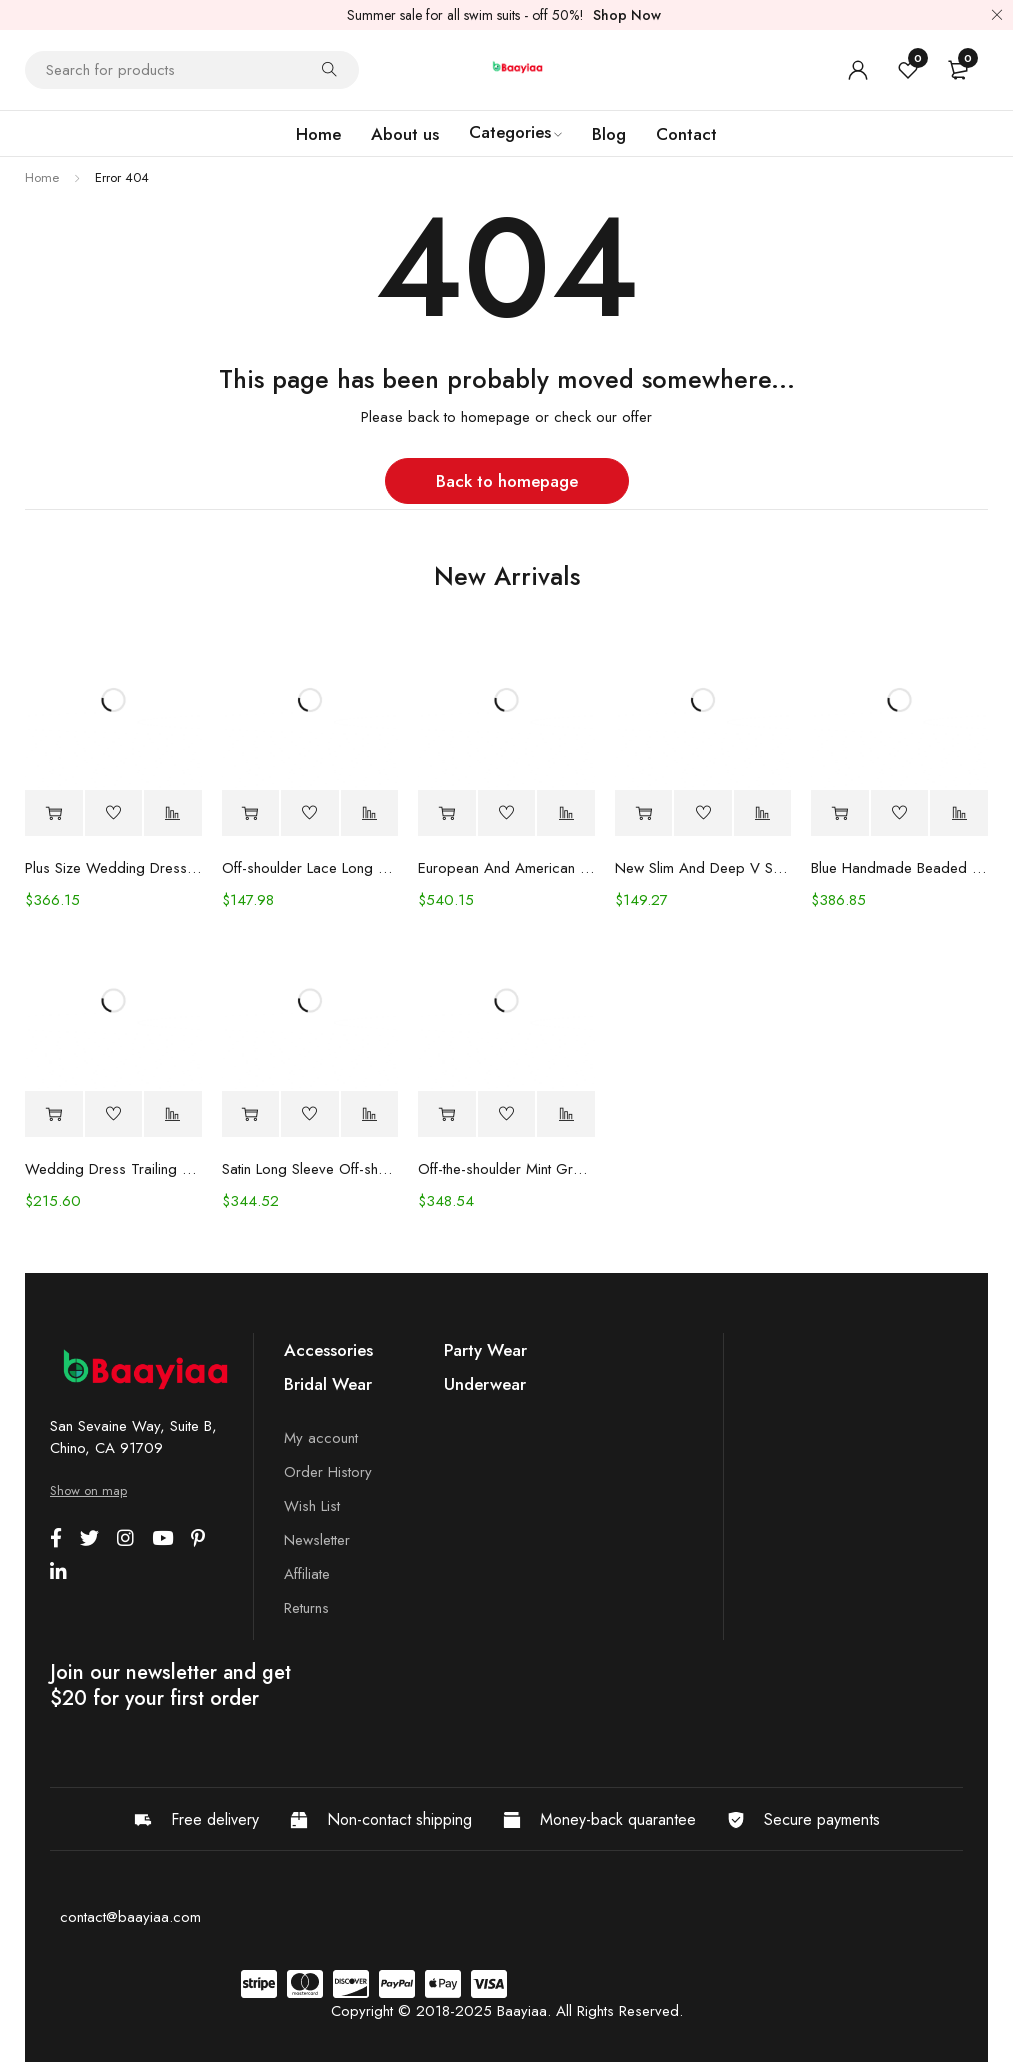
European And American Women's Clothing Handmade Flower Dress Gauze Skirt (506, 868)
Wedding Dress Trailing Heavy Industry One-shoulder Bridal (113, 1169)
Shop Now (627, 15)
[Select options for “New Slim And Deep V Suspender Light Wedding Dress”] (644, 813)
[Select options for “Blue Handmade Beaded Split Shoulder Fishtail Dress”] (840, 813)
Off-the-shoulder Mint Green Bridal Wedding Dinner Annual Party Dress (506, 1169)
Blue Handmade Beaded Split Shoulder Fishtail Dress (899, 868)
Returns (306, 1608)
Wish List (312, 1506)
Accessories (328, 1350)
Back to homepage (507, 481)
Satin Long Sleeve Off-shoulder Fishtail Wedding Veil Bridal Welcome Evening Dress (310, 1169)
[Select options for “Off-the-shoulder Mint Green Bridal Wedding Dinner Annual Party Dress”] (447, 1114)
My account (321, 1438)
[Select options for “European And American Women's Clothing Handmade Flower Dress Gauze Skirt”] (447, 813)
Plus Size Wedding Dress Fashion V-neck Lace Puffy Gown (113, 868)
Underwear (485, 1384)
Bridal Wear (328, 1384)
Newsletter (317, 1540)
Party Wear (485, 1350)
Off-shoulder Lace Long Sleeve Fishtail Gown (310, 868)
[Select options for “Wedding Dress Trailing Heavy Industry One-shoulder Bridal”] (54, 1114)
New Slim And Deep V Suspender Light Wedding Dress (703, 868)
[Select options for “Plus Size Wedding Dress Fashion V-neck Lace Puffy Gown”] (54, 813)
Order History (328, 1472)
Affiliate (307, 1574)
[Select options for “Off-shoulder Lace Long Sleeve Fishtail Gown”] (251, 813)
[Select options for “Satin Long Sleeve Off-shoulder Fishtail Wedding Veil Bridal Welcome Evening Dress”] (251, 1114)
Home (42, 177)
